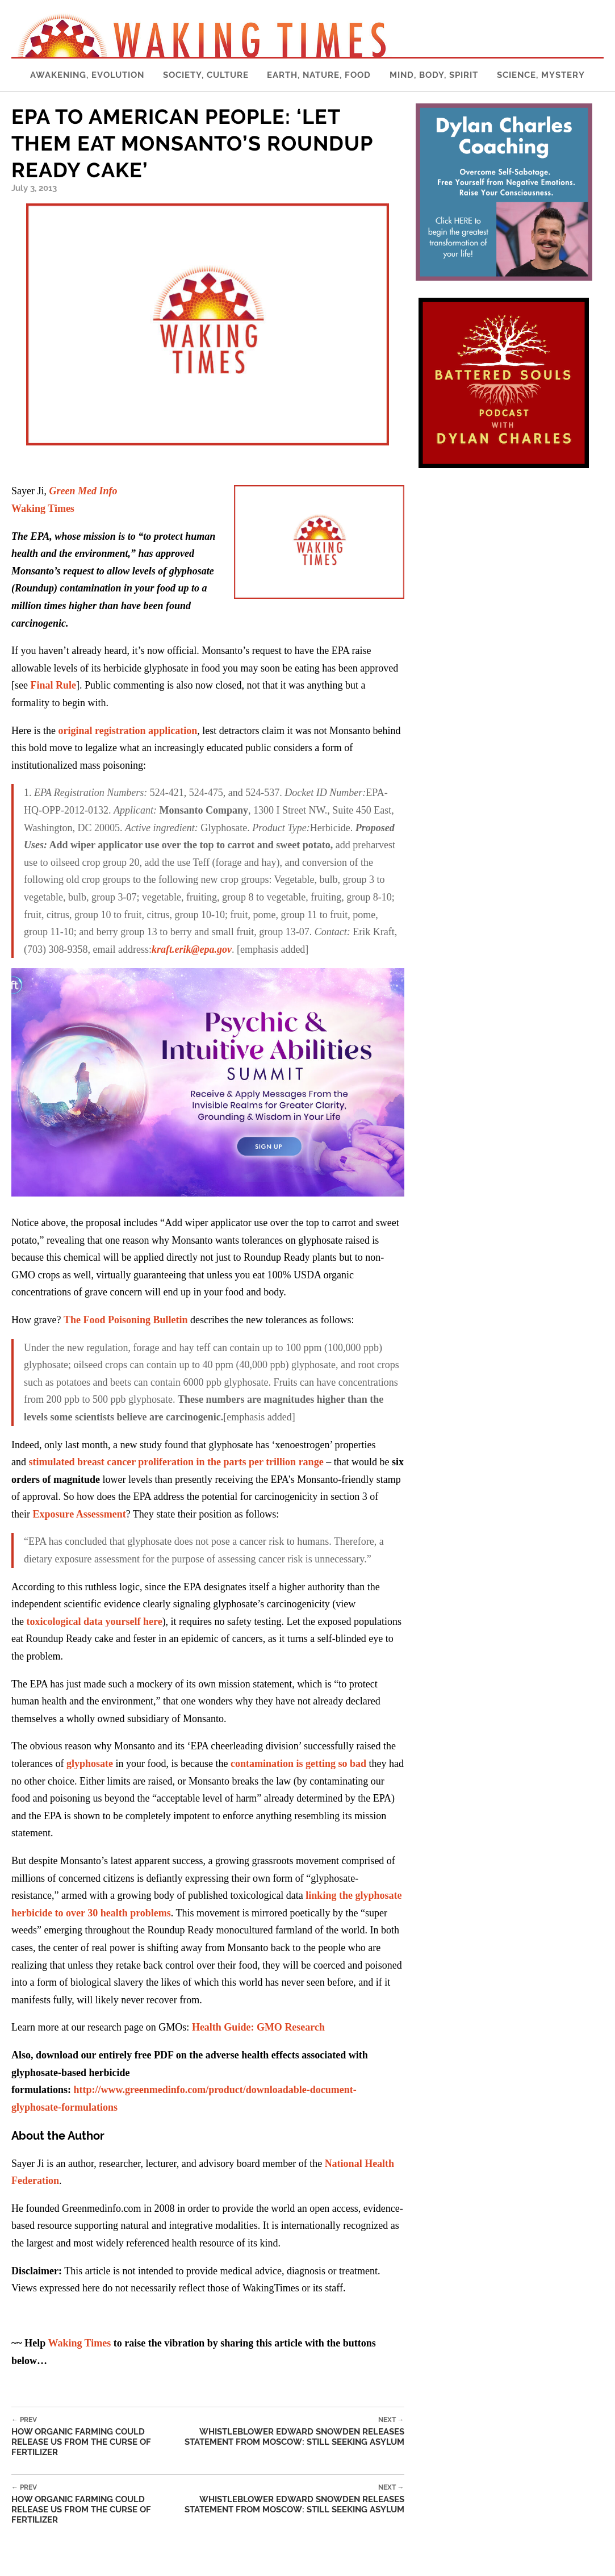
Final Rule (53, 685)
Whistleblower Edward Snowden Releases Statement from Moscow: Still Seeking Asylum (292, 2431)
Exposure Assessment (79, 1514)
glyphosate (89, 1763)
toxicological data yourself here (94, 1621)
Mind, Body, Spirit (434, 75)
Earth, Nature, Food (319, 75)
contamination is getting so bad (298, 1763)
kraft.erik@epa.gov (192, 949)
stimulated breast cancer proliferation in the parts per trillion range (176, 1462)
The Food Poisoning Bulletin (126, 1319)
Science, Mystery (541, 75)
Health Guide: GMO (258, 2027)
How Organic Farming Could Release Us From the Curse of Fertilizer (96, 2436)
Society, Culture (206, 75)
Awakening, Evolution (87, 75)
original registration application (127, 730)
